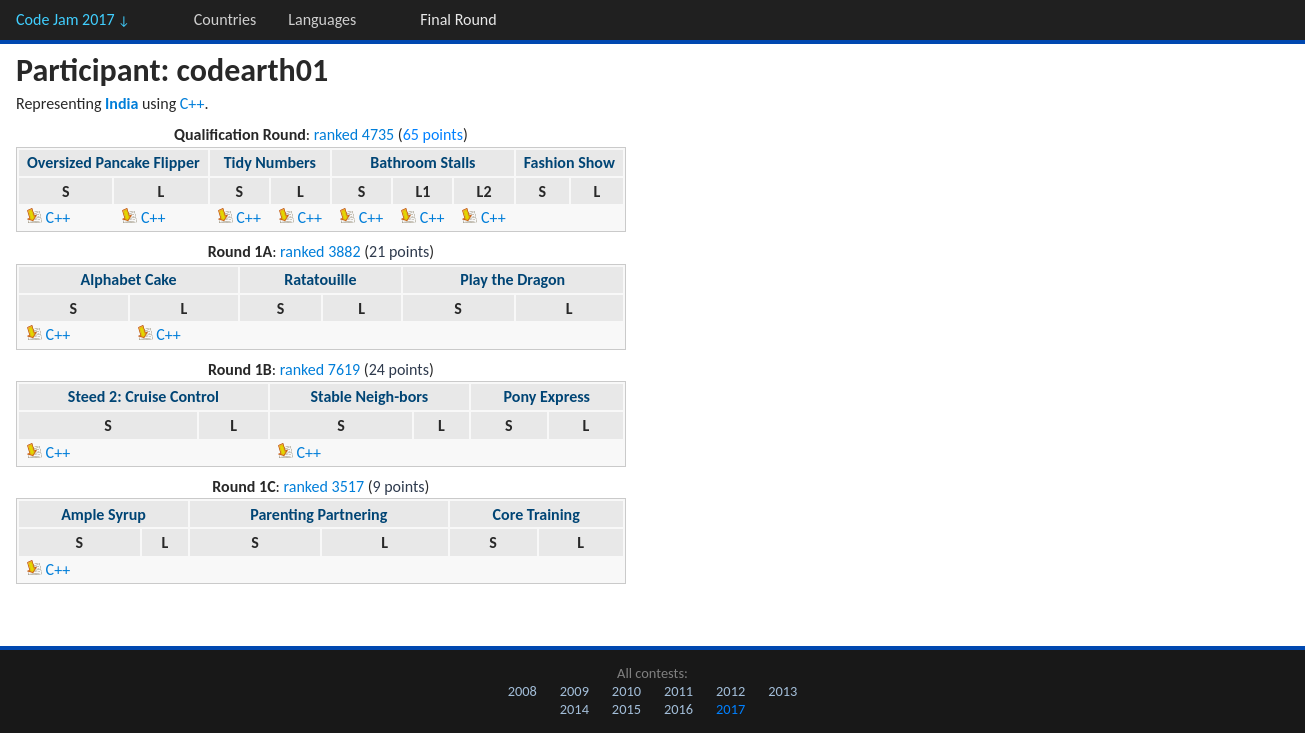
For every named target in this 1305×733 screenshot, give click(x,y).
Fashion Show (569, 162)
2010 (626, 691)
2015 (626, 709)
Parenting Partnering (318, 514)
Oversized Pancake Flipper (113, 162)
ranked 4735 (354, 134)
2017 (730, 709)
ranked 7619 (320, 369)
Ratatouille (320, 279)
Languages (322, 19)
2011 (678, 691)
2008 (522, 691)
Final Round (458, 19)
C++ (192, 103)
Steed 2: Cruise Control (143, 396)
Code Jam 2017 (73, 19)
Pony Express (547, 396)
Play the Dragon (512, 279)
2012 (730, 691)
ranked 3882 (320, 251)
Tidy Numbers (270, 162)
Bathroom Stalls (422, 162)
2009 (574, 691)
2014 (574, 709)
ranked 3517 (324, 486)
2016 (678, 709)
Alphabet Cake (129, 279)
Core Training (536, 514)
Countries (225, 19)
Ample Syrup (103, 514)
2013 (782, 691)
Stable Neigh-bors (369, 396)
